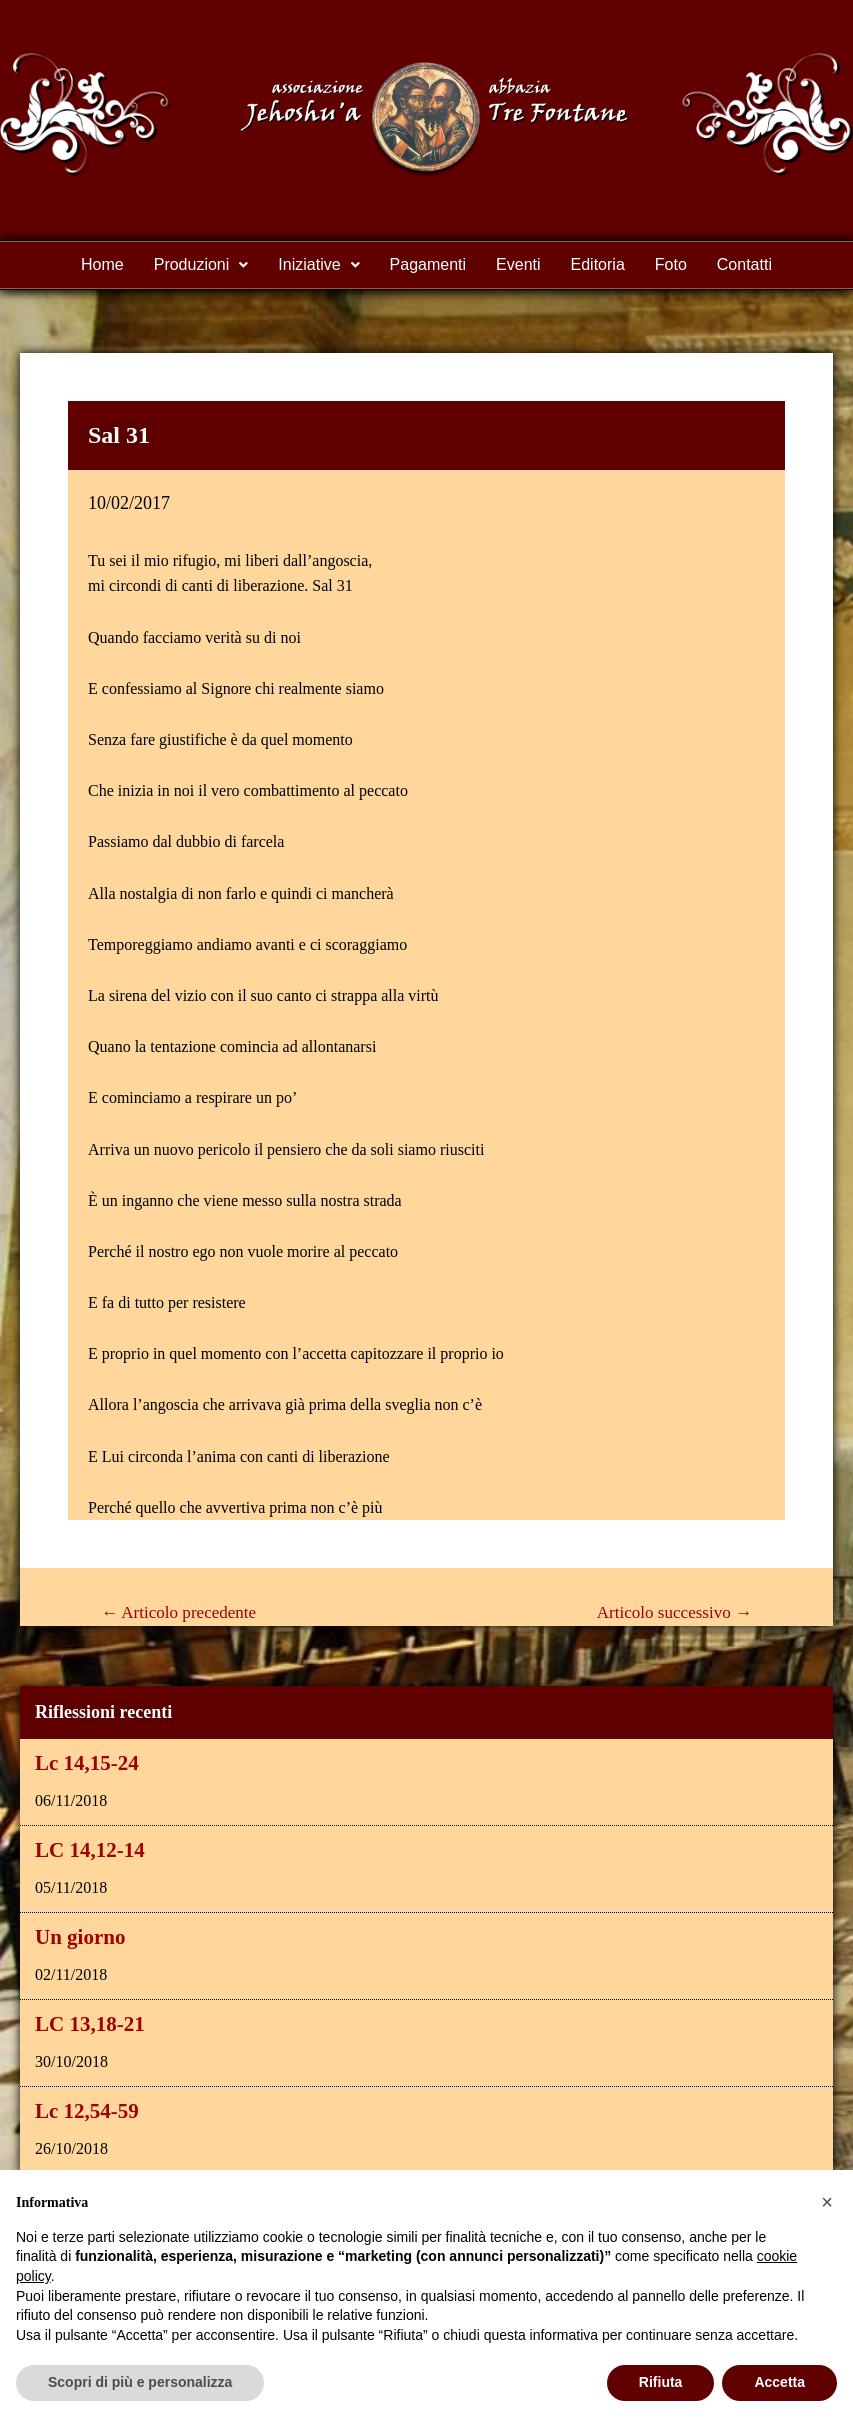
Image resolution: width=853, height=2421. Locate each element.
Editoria (598, 264)
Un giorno (80, 1937)
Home (102, 264)
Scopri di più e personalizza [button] (140, 2382)
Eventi (518, 264)
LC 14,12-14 (90, 1850)
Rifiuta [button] (661, 2382)
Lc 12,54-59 (87, 2111)
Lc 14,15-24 (87, 1763)
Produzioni (201, 264)
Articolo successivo (674, 1612)
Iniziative (318, 264)
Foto (671, 264)
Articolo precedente (178, 1612)
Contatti (744, 264)
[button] (827, 2202)
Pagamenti (428, 264)
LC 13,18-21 (90, 2024)
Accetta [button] (779, 2382)
